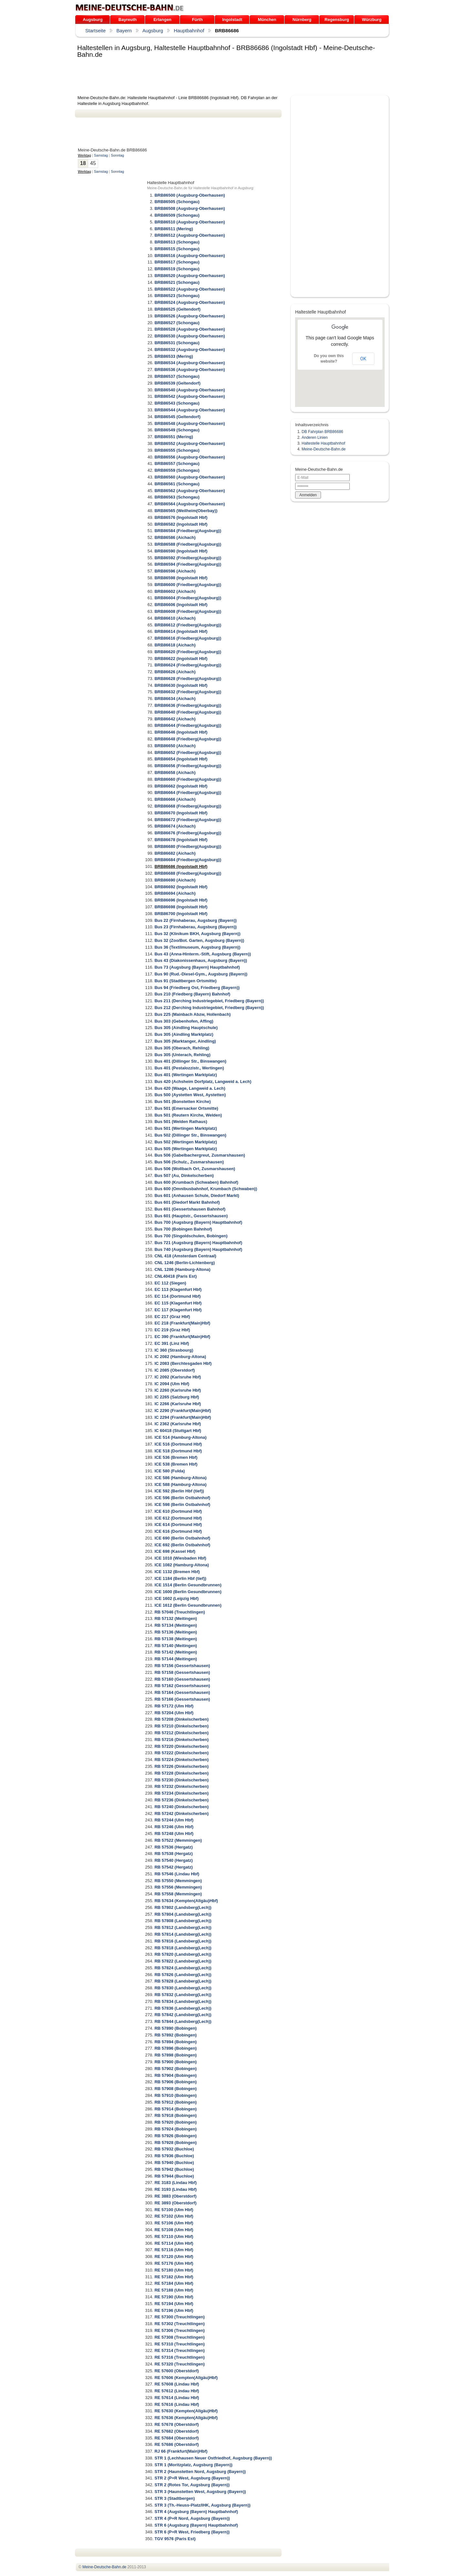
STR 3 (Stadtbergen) (174, 2498)
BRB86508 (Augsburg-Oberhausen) (189, 208)
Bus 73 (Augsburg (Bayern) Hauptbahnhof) (197, 967)
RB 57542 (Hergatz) (173, 1867)
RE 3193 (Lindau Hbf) (175, 2189)
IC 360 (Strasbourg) (173, 1350)
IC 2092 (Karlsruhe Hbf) (177, 1377)
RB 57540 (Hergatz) (173, 1860)
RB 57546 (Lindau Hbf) (176, 1873)
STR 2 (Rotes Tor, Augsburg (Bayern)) (192, 2484)
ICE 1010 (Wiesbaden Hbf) (180, 1558)
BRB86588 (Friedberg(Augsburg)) (187, 544)
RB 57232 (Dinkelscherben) (181, 1786)
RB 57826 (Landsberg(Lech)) (182, 1974)
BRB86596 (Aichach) (174, 571)
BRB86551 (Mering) (173, 436)
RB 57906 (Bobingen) (175, 2081)
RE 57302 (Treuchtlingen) (179, 2323)
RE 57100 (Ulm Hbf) (173, 2209)
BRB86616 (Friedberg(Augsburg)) (187, 638)
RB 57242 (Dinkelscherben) (181, 1813)
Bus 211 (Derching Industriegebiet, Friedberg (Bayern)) (209, 1000)
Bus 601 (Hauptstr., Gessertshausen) (191, 1215)
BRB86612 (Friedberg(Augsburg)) (187, 625)
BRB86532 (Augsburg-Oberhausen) (189, 349)
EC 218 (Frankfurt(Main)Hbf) (182, 1323)
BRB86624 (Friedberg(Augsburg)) (187, 665)
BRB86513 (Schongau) (176, 242)
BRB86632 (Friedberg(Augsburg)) (187, 691)
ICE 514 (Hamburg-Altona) (180, 1437)
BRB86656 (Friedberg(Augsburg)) (187, 765)
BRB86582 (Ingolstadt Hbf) (180, 524)
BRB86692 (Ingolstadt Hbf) (180, 886)
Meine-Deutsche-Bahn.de (324, 449)
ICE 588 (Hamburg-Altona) (180, 1484)
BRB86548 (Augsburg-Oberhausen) (189, 423)
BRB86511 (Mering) (173, 228)
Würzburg (372, 19)
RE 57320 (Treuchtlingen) (179, 2364)
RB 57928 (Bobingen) (175, 2142)
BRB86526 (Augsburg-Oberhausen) (189, 316)
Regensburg (337, 19)
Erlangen (162, 19)
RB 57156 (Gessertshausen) (182, 1665)
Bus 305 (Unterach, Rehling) (182, 1054)
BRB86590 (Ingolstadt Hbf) (180, 551)
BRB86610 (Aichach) (174, 618)
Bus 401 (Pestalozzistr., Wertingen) (189, 1068)
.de (129, 8)
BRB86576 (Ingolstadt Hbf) (180, 517)
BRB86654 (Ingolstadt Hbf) (180, 759)
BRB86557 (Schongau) (176, 463)
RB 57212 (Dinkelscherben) (181, 1732)
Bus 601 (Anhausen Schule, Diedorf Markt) (196, 1195)
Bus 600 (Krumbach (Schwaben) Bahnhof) (196, 1182)
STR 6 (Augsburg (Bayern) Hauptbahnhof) (196, 2525)
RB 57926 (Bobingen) (175, 2135)
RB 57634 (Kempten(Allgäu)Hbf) (186, 1900)
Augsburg (92, 19)
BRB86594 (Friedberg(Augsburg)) (187, 564)
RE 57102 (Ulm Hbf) (173, 2216)
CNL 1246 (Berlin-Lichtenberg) (184, 1262)
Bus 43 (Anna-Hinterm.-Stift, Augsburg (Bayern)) (202, 954)
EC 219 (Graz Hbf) (172, 1329)
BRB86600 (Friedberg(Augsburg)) (187, 584)
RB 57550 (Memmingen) (178, 1880)
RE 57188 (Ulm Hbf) (173, 2290)
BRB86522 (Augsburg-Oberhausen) (189, 289)
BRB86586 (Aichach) (174, 537)
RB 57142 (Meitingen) (175, 1652)
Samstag (101, 155)
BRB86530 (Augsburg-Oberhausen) (189, 336)
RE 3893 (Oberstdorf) (175, 2202)
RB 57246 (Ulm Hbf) (173, 1826)
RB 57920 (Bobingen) (175, 2122)
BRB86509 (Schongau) (176, 215)
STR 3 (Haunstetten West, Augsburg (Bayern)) (200, 2491)
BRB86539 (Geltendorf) (177, 383)
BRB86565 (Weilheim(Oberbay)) (185, 510)
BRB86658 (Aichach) (174, 772)
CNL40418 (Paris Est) (175, 1276)
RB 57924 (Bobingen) (175, 2129)
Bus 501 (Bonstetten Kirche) (182, 1101)
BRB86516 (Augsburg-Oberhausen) (189, 255)
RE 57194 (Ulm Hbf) (173, 2303)
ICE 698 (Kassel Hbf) (174, 1551)
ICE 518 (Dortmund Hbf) (178, 1450)
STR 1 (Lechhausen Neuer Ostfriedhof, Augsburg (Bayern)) (213, 2458)
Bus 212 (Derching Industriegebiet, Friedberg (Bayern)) (209, 1007)
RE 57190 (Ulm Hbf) (173, 2296)
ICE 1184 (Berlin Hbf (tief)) (180, 1578)
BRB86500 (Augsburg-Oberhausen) (189, 195)
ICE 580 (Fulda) (169, 1470)
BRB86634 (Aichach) (174, 698)
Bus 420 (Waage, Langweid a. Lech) (189, 1088)
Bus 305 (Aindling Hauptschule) (186, 1027)
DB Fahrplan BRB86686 (322, 431)
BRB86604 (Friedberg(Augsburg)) (187, 597)
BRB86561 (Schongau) (176, 483)
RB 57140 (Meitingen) (175, 1645)
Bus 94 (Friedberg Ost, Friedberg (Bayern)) (197, 987)
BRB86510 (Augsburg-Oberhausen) (189, 222)
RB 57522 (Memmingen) (178, 1840)
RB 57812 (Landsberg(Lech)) (182, 1927)
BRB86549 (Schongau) (176, 430)
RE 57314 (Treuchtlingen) (179, 2350)
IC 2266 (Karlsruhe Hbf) (177, 1403)
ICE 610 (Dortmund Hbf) (178, 1511)
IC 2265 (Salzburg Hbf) (176, 1397)
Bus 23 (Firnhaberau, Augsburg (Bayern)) (195, 926)
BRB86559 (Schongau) (176, 470)
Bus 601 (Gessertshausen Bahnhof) (189, 1209)
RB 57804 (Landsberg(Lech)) (182, 1914)
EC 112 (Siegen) (170, 1283)
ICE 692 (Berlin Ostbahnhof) (182, 1544)
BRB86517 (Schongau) (176, 262)
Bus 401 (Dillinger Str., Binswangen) (190, 1061)
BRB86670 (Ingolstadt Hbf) (180, 812)
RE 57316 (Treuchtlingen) (179, 2357)
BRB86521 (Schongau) (176, 282)
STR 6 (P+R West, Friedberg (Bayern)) (192, 2532)
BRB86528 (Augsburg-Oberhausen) (189, 329)
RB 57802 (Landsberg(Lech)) (182, 1907)
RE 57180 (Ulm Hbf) (173, 2270)
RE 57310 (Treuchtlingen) (179, 2344)
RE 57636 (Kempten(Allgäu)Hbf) (186, 2417)
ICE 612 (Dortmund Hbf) (178, 1518)
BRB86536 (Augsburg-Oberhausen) (189, 369)
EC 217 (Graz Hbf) (172, 1316)
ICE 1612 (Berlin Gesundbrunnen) (187, 1605)
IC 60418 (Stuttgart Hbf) (177, 1430)
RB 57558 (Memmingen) (178, 1893)
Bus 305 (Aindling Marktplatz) (183, 1034)
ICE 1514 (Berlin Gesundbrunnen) (187, 1584)
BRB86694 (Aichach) (174, 893)
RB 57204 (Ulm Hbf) (173, 1712)
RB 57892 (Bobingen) (175, 2035)
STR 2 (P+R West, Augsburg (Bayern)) (192, 2478)
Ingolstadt (232, 19)
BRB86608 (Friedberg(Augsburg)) (187, 611)
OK (363, 358)
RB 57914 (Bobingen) (175, 2109)
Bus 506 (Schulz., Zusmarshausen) (189, 1161)
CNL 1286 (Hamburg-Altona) (182, 1269)
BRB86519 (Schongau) (176, 268)
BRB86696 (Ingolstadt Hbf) (180, 900)
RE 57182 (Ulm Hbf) (173, 2276)
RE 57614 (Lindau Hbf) (176, 2397)
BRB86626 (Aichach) (174, 671)
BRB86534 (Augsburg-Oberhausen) (189, 362)
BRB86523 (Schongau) (176, 295)
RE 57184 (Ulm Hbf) (173, 2283)
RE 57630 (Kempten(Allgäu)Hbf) (186, 2410)
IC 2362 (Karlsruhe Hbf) (177, 1423)
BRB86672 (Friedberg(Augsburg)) (187, 819)
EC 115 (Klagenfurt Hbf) (178, 1303)
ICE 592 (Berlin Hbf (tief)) (179, 1491)
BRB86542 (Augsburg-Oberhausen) (189, 396)
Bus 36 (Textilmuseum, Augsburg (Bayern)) (197, 947)
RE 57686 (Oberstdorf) (176, 2444)
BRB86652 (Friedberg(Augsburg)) (187, 752)
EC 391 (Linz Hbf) (171, 1343)
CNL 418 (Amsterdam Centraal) (185, 1255)
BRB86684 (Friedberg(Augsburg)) (187, 859)
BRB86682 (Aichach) (174, 853)
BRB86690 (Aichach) (174, 880)
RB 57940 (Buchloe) (174, 2162)
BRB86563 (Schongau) (176, 497)
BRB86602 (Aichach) (174, 591)
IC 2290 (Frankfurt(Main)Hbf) (182, 1410)
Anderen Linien (315, 437)
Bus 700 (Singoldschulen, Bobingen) (190, 1235)
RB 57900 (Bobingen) (175, 2061)
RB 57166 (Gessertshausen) (182, 1699)
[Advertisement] (192, 77)
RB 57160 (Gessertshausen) (182, 1679)
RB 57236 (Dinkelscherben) (181, 1800)
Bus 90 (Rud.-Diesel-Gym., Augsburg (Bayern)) (200, 974)
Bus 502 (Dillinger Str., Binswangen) (190, 1135)
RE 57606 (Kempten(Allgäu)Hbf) (186, 2377)
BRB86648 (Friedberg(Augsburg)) (187, 739)
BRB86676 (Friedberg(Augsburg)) (187, 832)
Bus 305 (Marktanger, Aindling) (185, 1041)
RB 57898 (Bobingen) (175, 2055)
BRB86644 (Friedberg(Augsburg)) (187, 725)
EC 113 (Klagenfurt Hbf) (178, 1289)
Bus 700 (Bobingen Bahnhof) (183, 1229)
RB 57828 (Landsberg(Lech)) (182, 1981)
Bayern (124, 30)
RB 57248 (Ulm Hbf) (173, 1833)
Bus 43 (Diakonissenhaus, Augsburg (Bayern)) (200, 960)
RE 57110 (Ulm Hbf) (173, 2236)
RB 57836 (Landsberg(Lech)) (182, 2008)
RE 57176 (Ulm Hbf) (173, 2263)
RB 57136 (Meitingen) (175, 1632)
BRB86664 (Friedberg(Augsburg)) (187, 792)
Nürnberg (302, 19)
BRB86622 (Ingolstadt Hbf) (180, 658)
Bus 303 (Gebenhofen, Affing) (183, 1021)
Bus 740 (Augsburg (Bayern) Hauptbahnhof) (198, 1249)
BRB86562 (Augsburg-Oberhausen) (189, 490)
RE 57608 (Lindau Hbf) (176, 2384)
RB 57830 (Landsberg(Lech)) (182, 1987)
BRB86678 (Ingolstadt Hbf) (180, 839)
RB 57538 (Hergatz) (173, 1853)
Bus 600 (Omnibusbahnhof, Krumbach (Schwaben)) (205, 1188)
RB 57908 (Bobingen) (175, 2088)
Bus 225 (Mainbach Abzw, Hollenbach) (192, 1014)
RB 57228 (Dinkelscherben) (181, 1773)
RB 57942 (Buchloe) (174, 2169)
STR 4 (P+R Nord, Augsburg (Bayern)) (192, 2518)
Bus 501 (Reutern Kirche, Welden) (188, 1115)
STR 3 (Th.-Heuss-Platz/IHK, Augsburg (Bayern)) (202, 2505)
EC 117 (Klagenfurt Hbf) (178, 1309)
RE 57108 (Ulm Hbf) (173, 2229)
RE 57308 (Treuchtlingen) (179, 2337)
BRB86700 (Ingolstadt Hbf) (180, 913)
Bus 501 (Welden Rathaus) (180, 1121)
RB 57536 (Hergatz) (173, 1847)
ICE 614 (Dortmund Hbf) (178, 1524)
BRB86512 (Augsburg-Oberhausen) (189, 235)
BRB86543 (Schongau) (176, 403)
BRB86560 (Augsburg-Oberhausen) (189, 477)
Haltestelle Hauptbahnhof (323, 443)
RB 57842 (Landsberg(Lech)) (182, 2014)
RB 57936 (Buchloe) (174, 2155)
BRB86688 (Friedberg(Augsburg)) (187, 873)
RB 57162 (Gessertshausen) (182, 1685)
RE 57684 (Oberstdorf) (176, 2438)
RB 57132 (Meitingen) (175, 1618)
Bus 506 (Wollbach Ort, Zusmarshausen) (194, 1168)
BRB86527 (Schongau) (176, 322)
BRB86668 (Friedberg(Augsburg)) (187, 806)
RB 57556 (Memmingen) (178, 1887)
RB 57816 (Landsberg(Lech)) (182, 1941)
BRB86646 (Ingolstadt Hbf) (180, 732)
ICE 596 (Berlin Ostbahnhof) (182, 1497)
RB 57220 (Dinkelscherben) (181, 1746)
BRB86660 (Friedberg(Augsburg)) (187, 779)
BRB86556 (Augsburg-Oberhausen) (189, 457)
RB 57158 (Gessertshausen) (182, 1672)
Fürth (197, 19)
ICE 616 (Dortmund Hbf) (178, 1531)
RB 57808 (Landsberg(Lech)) (182, 1920)
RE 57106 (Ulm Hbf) (173, 2223)
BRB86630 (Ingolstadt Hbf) (180, 685)
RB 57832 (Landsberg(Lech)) (182, 1994)
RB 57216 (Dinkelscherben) (181, 1739)
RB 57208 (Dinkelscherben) (181, 1719)
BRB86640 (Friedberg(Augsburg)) (187, 712)
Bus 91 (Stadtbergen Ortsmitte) (185, 980)
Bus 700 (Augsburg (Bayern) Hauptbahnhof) (198, 1222)
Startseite (95, 30)
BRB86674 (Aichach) (174, 826)
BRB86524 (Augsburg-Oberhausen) (189, 302)
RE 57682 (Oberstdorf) (176, 2431)
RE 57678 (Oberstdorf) (176, 2424)
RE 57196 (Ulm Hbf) (173, 2310)
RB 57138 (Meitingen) (175, 1638)
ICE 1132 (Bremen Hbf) (177, 1571)
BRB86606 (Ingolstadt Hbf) (180, 604)
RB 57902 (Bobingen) (175, 2068)
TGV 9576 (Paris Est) (174, 2538)
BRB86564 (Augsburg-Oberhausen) (189, 503)
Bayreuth (128, 19)
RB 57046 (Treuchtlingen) (179, 1612)
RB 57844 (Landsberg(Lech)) (182, 2021)
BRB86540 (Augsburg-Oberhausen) (189, 389)
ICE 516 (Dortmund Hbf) (178, 1444)
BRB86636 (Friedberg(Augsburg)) (187, 705)
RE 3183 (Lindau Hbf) (175, 2182)
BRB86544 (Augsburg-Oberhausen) (189, 409)
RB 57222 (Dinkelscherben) (181, 1752)
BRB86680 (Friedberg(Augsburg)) (187, 846)
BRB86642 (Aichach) (174, 718)
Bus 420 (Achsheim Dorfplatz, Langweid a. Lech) (202, 1081)
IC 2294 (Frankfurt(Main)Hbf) (182, 1417)
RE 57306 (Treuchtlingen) (179, 2330)
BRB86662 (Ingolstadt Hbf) (180, 786)
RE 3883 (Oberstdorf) (175, 2196)
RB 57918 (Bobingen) (175, 2115)
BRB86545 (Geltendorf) (177, 416)
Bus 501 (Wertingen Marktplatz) (185, 1128)
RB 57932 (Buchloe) (174, 2149)
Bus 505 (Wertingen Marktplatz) (185, 1148)
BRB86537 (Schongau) (176, 376)
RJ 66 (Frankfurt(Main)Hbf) (180, 2451)
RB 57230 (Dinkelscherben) (181, 1779)
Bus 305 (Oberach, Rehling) (181, 1048)
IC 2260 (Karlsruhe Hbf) (177, 1390)
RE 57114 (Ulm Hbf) (173, 2243)
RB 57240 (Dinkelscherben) (181, 1806)
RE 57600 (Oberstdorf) (176, 2370)
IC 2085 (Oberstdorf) (174, 1370)
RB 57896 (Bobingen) (175, 2048)
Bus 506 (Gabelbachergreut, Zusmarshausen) (199, 1155)
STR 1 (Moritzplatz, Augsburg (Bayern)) (193, 2464)
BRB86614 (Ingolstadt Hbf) (180, 631)
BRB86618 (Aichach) (174, 645)
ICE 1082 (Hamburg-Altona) (181, 1564)
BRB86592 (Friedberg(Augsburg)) (187, 557)
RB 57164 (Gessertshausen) (182, 1692)
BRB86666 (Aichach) (174, 799)
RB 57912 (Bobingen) (175, 2102)
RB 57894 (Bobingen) (175, 2041)
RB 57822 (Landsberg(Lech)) (182, 1961)
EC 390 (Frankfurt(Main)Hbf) (182, 1336)
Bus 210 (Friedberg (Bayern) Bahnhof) (192, 994)
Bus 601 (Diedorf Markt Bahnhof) (187, 1202)
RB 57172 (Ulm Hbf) (173, 1706)
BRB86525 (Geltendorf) (177, 309)
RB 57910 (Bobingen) (175, 2095)
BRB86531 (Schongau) (176, 342)
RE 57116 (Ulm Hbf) (173, 2249)
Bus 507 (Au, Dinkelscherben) (184, 1175)
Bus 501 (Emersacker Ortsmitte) (186, 1108)
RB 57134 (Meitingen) (175, 1625)
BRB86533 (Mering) (173, 356)
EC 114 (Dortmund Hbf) (177, 1296)
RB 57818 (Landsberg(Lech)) (182, 1947)
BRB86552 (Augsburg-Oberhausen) (189, 443)
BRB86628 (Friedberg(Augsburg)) (187, 678)
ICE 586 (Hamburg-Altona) (180, 1477)
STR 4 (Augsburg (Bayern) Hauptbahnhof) (196, 2511)
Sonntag (117, 155)
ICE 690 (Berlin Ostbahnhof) (182, 1538)
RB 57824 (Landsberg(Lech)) (182, 1967)
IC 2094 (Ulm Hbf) (171, 1383)
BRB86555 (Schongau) (176, 450)
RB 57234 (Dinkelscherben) (181, 1793)
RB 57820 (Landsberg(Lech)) (182, 1954)
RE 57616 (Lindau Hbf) (176, 2404)
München (267, 19)
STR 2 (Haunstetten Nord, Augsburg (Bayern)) (200, 2471)
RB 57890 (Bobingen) (175, 2028)
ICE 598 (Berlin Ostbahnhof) (182, 1504)
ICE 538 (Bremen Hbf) (175, 1464)
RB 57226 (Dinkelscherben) (181, 1766)
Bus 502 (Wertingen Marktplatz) (185, 1141)
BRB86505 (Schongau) (176, 201)
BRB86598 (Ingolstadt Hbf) (180, 577)
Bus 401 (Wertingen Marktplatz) (185, 1074)
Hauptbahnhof (189, 30)
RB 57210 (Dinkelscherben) (181, 1726)
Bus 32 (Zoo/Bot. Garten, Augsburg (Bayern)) (199, 940)
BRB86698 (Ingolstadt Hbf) (180, 906)
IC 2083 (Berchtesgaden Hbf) (183, 1363)
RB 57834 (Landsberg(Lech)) (182, 2001)
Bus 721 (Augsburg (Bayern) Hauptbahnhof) (198, 1242)
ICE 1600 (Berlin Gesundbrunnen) (187, 1591)
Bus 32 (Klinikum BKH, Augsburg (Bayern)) (197, 933)
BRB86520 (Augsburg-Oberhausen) (189, 275)
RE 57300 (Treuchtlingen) (179, 2316)
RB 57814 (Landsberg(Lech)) (182, 1934)
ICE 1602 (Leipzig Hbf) (176, 1598)
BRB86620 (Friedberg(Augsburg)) (187, 651)
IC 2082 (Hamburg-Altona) (180, 1356)
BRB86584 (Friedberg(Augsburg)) (187, 530)
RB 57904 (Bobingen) (175, 2075)
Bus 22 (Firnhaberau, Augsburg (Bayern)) (195, 920)
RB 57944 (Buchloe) (174, 2176)
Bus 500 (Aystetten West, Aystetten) (190, 1094)
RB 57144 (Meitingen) (175, 1658)
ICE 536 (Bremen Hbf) (175, 1457)
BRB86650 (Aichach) (174, 745)
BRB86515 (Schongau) (176, 248)
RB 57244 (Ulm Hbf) (173, 1820)
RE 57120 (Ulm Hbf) (173, 2256)
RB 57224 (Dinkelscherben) (181, 1759)
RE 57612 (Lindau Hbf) (176, 2390)
